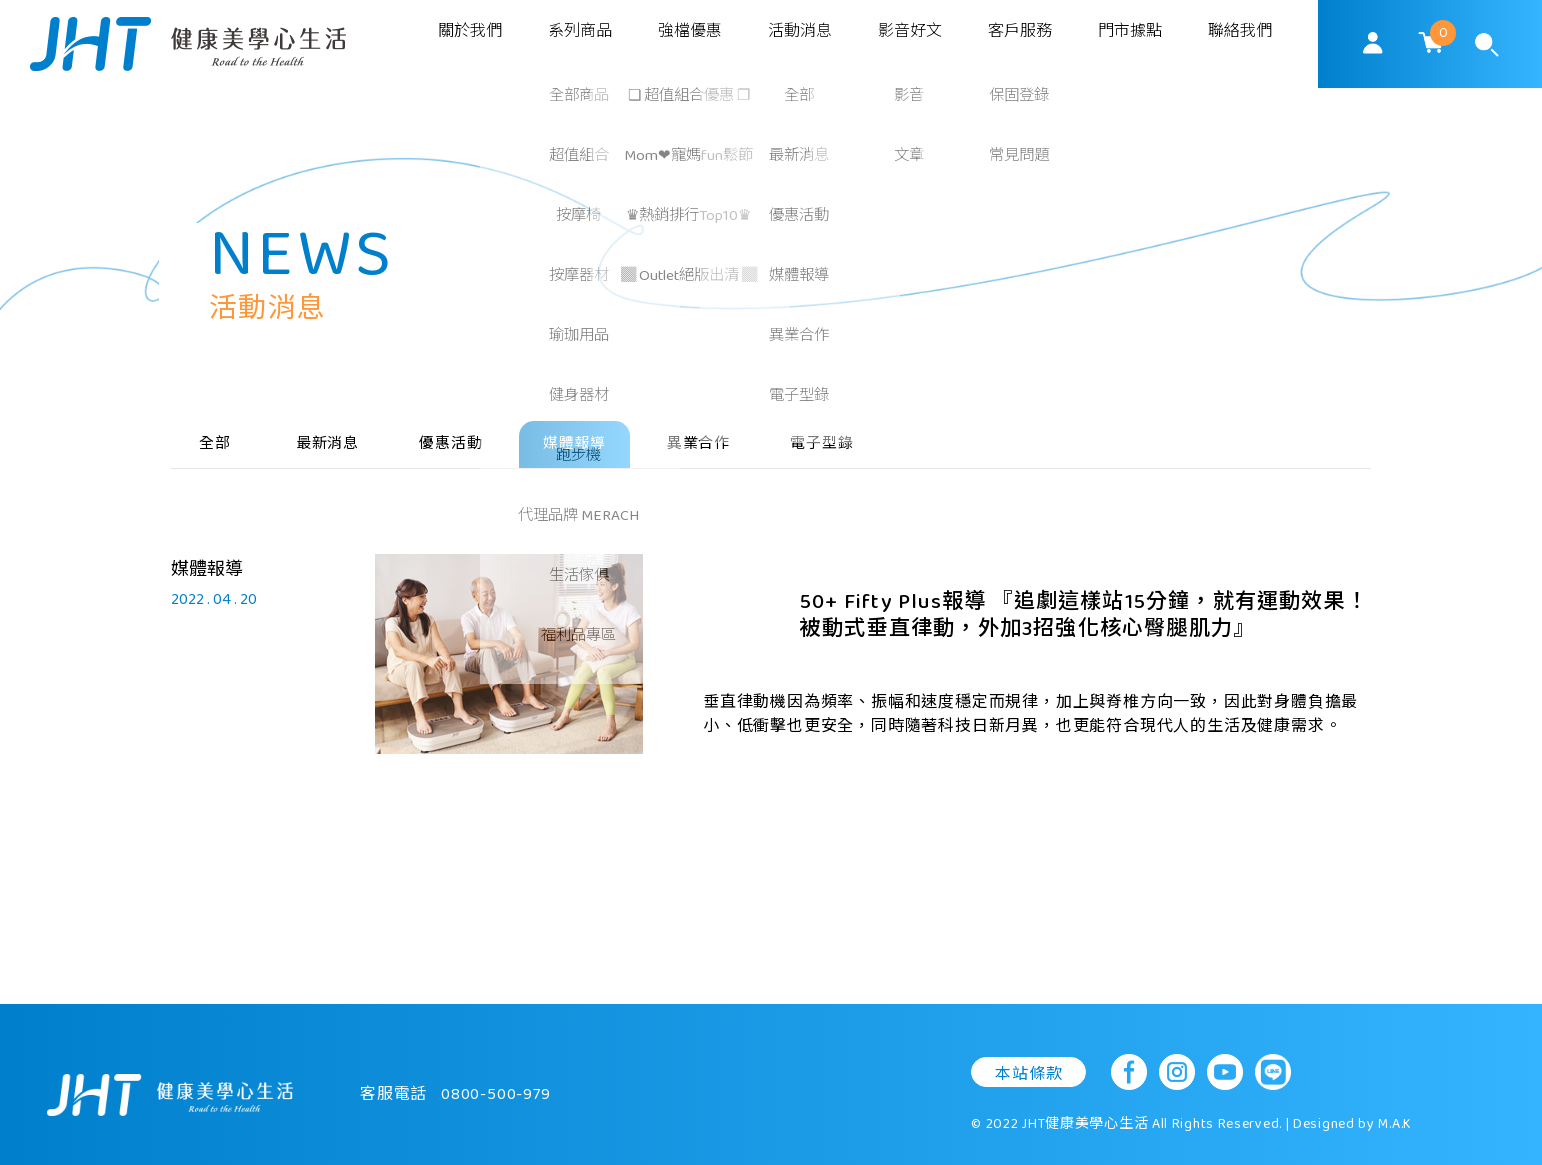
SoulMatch (188, 44)
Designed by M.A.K (1352, 1102)
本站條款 (1028, 1052)
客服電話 (455, 1073)
